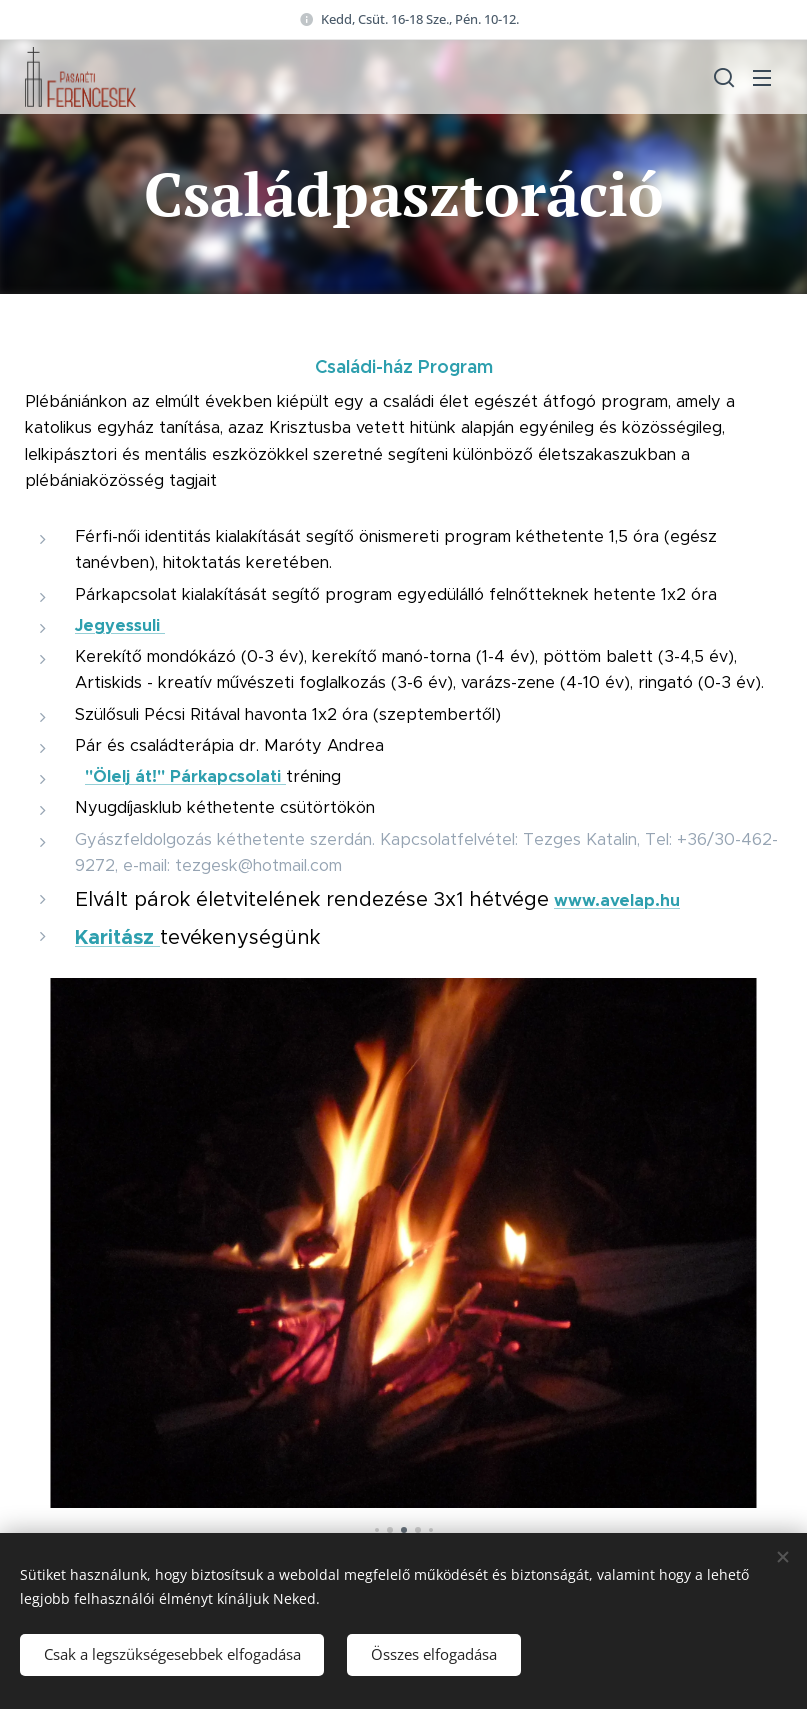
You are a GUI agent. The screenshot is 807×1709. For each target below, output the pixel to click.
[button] (722, 77)
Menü (762, 78)
